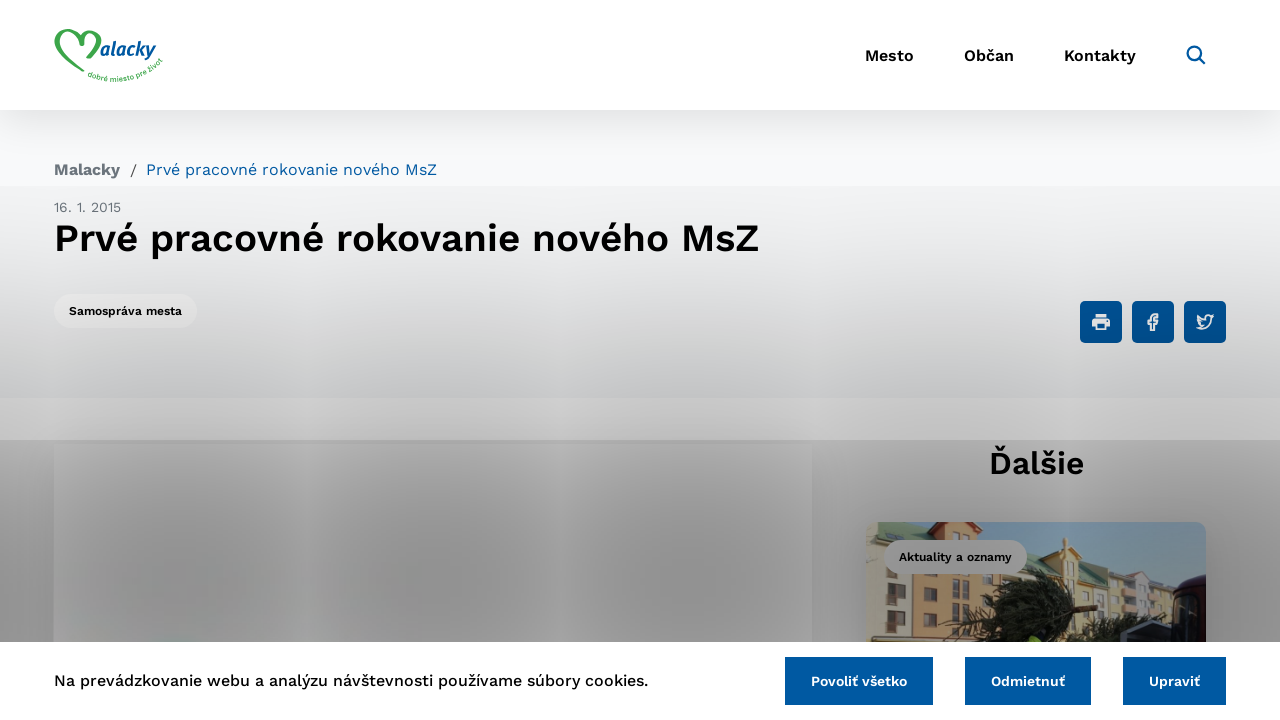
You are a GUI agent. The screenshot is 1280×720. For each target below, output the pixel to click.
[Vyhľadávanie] (1196, 55)
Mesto (889, 55)
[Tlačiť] (1101, 322)
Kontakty (1100, 55)
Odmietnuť (1028, 681)
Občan (989, 55)
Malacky (87, 169)
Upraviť (1174, 681)
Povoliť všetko (859, 681)
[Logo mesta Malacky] (108, 55)
